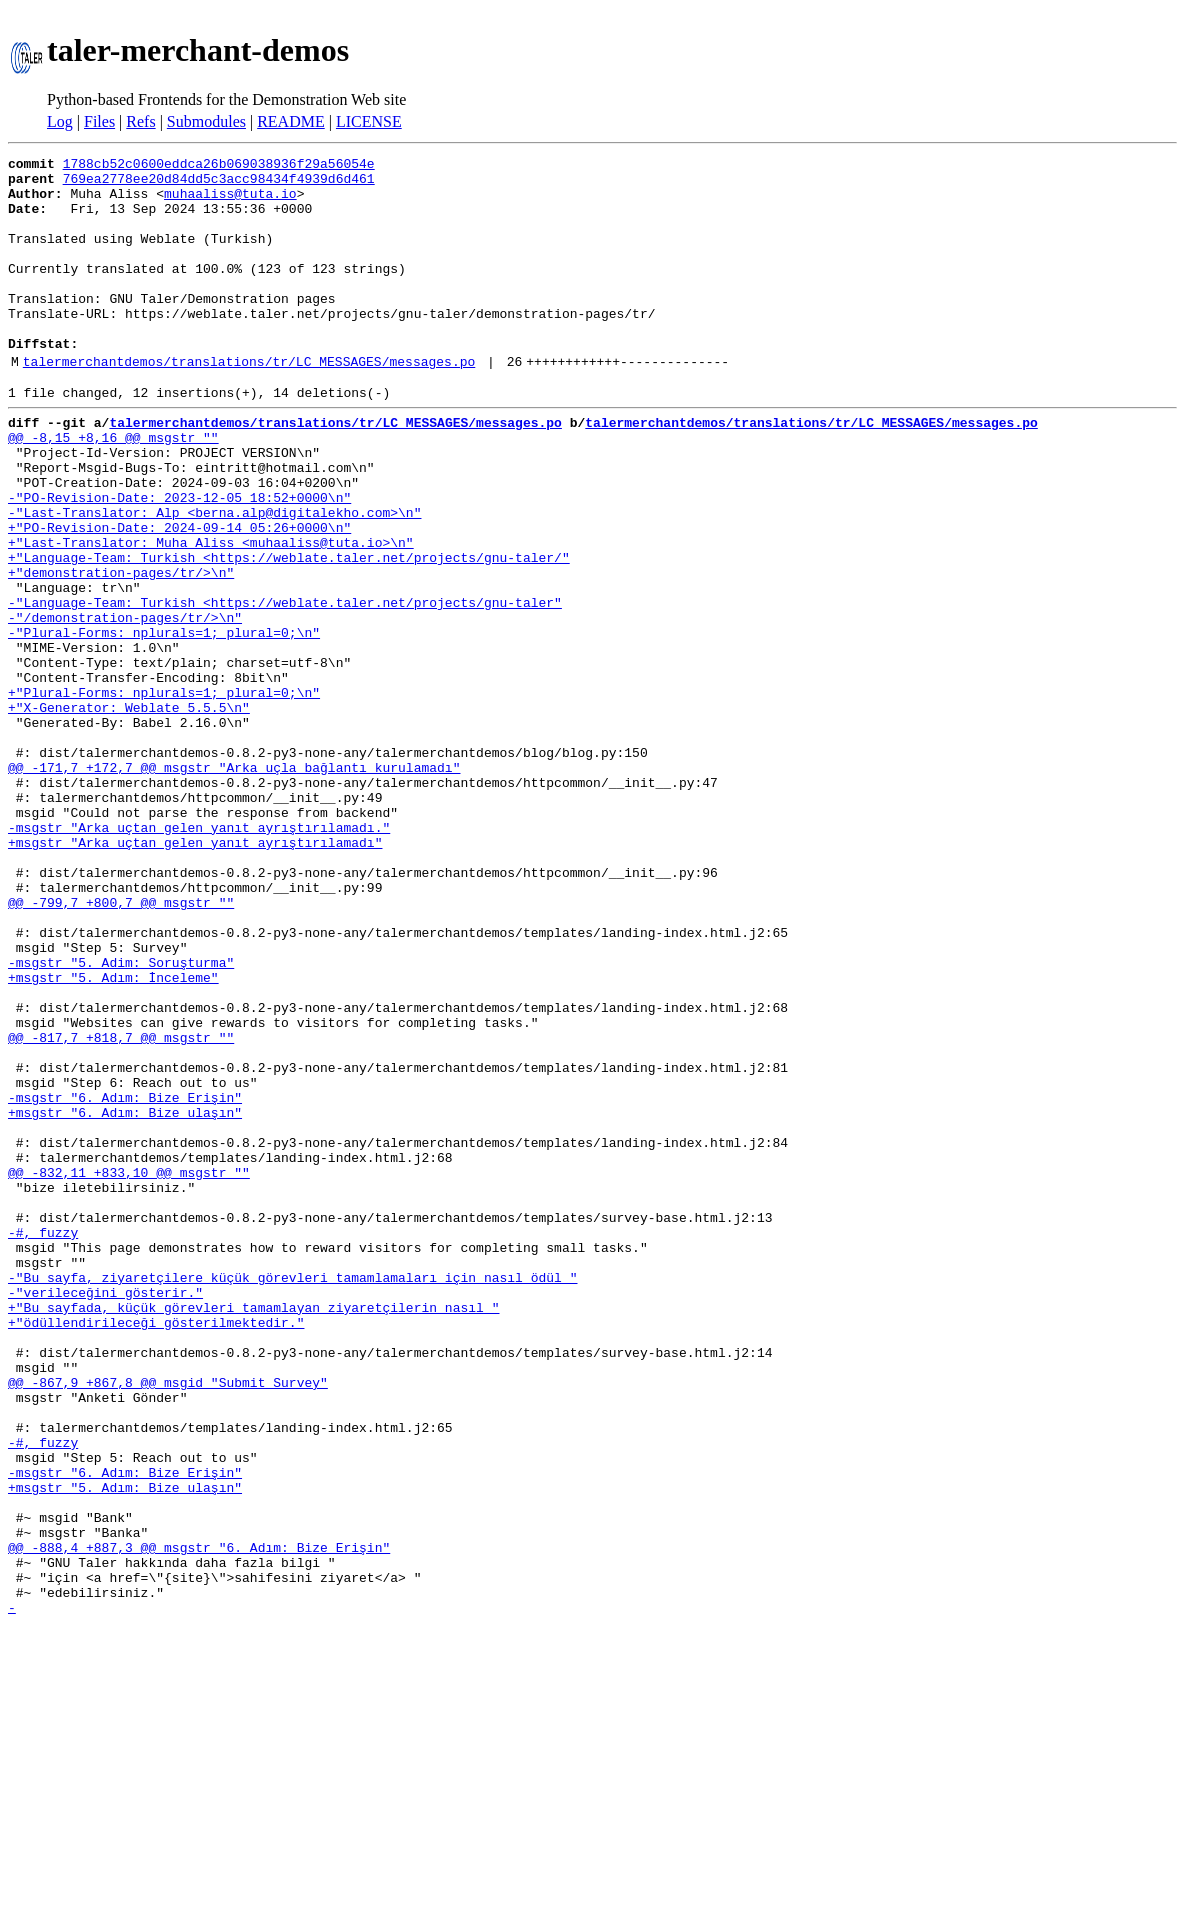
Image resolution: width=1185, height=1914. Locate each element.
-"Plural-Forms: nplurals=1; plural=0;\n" (164, 722)
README (291, 121)
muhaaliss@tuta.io (230, 202)
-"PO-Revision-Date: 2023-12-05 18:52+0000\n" (179, 560)
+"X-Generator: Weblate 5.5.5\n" (129, 812)
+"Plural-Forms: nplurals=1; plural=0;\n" (164, 794)
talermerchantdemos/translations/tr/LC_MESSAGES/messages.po (249, 403)
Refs (140, 121)
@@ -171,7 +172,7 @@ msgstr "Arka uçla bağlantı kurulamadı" (234, 884)
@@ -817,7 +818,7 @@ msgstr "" (121, 1208)
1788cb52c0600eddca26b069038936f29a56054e (219, 166)
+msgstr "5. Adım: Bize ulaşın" (125, 1748)
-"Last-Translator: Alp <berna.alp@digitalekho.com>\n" (214, 578)
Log (60, 121)
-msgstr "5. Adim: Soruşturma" (121, 1118)
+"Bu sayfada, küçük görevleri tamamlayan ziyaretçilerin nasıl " (253, 1532)
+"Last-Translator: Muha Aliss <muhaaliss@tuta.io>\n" (211, 614)
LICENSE (369, 121)
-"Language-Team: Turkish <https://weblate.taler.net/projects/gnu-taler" (285, 686)
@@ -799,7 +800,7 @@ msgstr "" (121, 1046)
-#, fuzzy (43, 1442)
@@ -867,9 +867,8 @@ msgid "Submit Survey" (168, 1622)
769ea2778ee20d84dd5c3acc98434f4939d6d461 (219, 184)
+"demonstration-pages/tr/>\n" (121, 650)
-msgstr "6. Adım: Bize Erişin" (125, 1280)
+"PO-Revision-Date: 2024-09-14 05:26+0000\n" (179, 596)
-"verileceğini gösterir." (105, 1514)
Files (99, 121)
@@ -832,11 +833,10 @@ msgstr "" (129, 1370)
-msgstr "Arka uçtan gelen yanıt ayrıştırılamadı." (199, 956)
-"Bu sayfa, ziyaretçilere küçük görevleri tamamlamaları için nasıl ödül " (292, 1496)
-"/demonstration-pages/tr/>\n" (125, 704)
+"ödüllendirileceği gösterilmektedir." (156, 1550)
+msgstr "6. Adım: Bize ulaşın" (125, 1298)
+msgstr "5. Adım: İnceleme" (113, 1136)
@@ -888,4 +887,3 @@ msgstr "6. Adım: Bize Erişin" (199, 1820)
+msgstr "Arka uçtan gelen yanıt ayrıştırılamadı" (195, 974)
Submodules (206, 121)
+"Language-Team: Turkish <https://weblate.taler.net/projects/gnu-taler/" (289, 632)
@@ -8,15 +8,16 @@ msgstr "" (113, 488)
